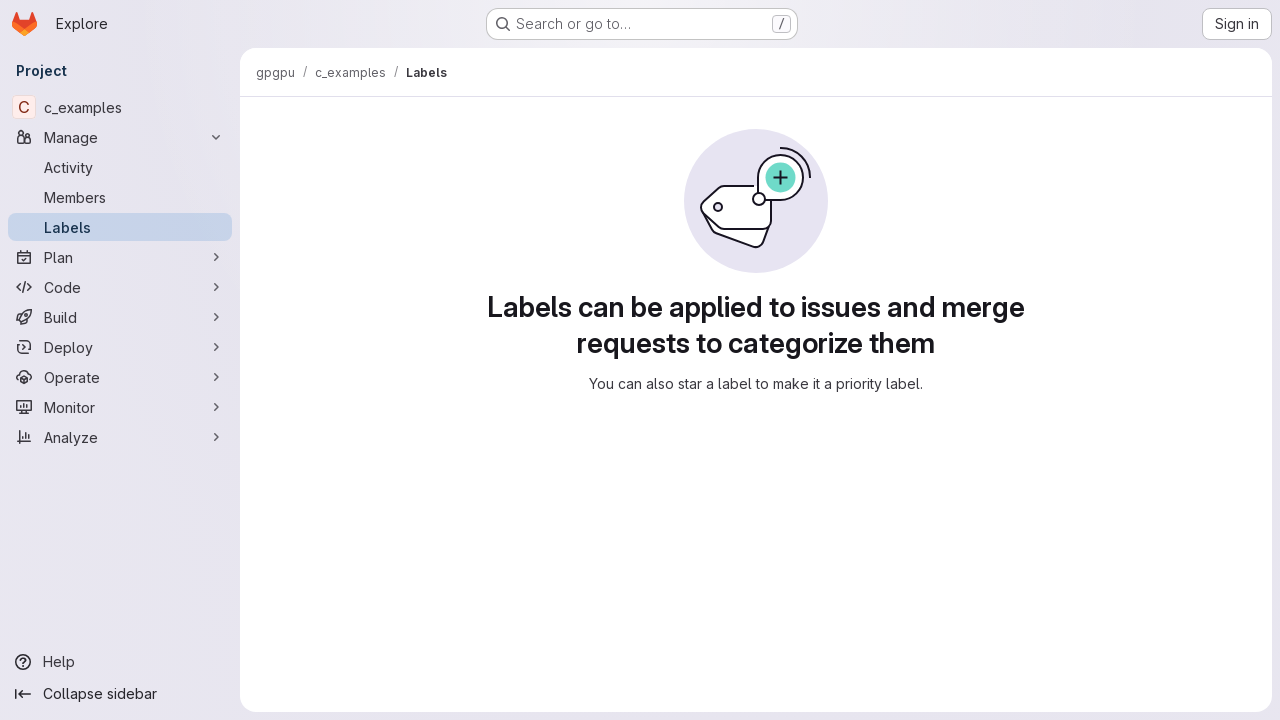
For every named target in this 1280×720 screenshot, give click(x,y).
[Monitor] (120, 407)
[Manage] (120, 137)
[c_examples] (120, 107)
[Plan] (120, 257)
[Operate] (120, 377)
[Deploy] (120, 347)
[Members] (120, 197)
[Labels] (120, 227)
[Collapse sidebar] (120, 694)
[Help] (120, 662)
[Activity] (120, 167)
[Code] (120, 287)
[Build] (120, 317)
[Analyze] (120, 437)
